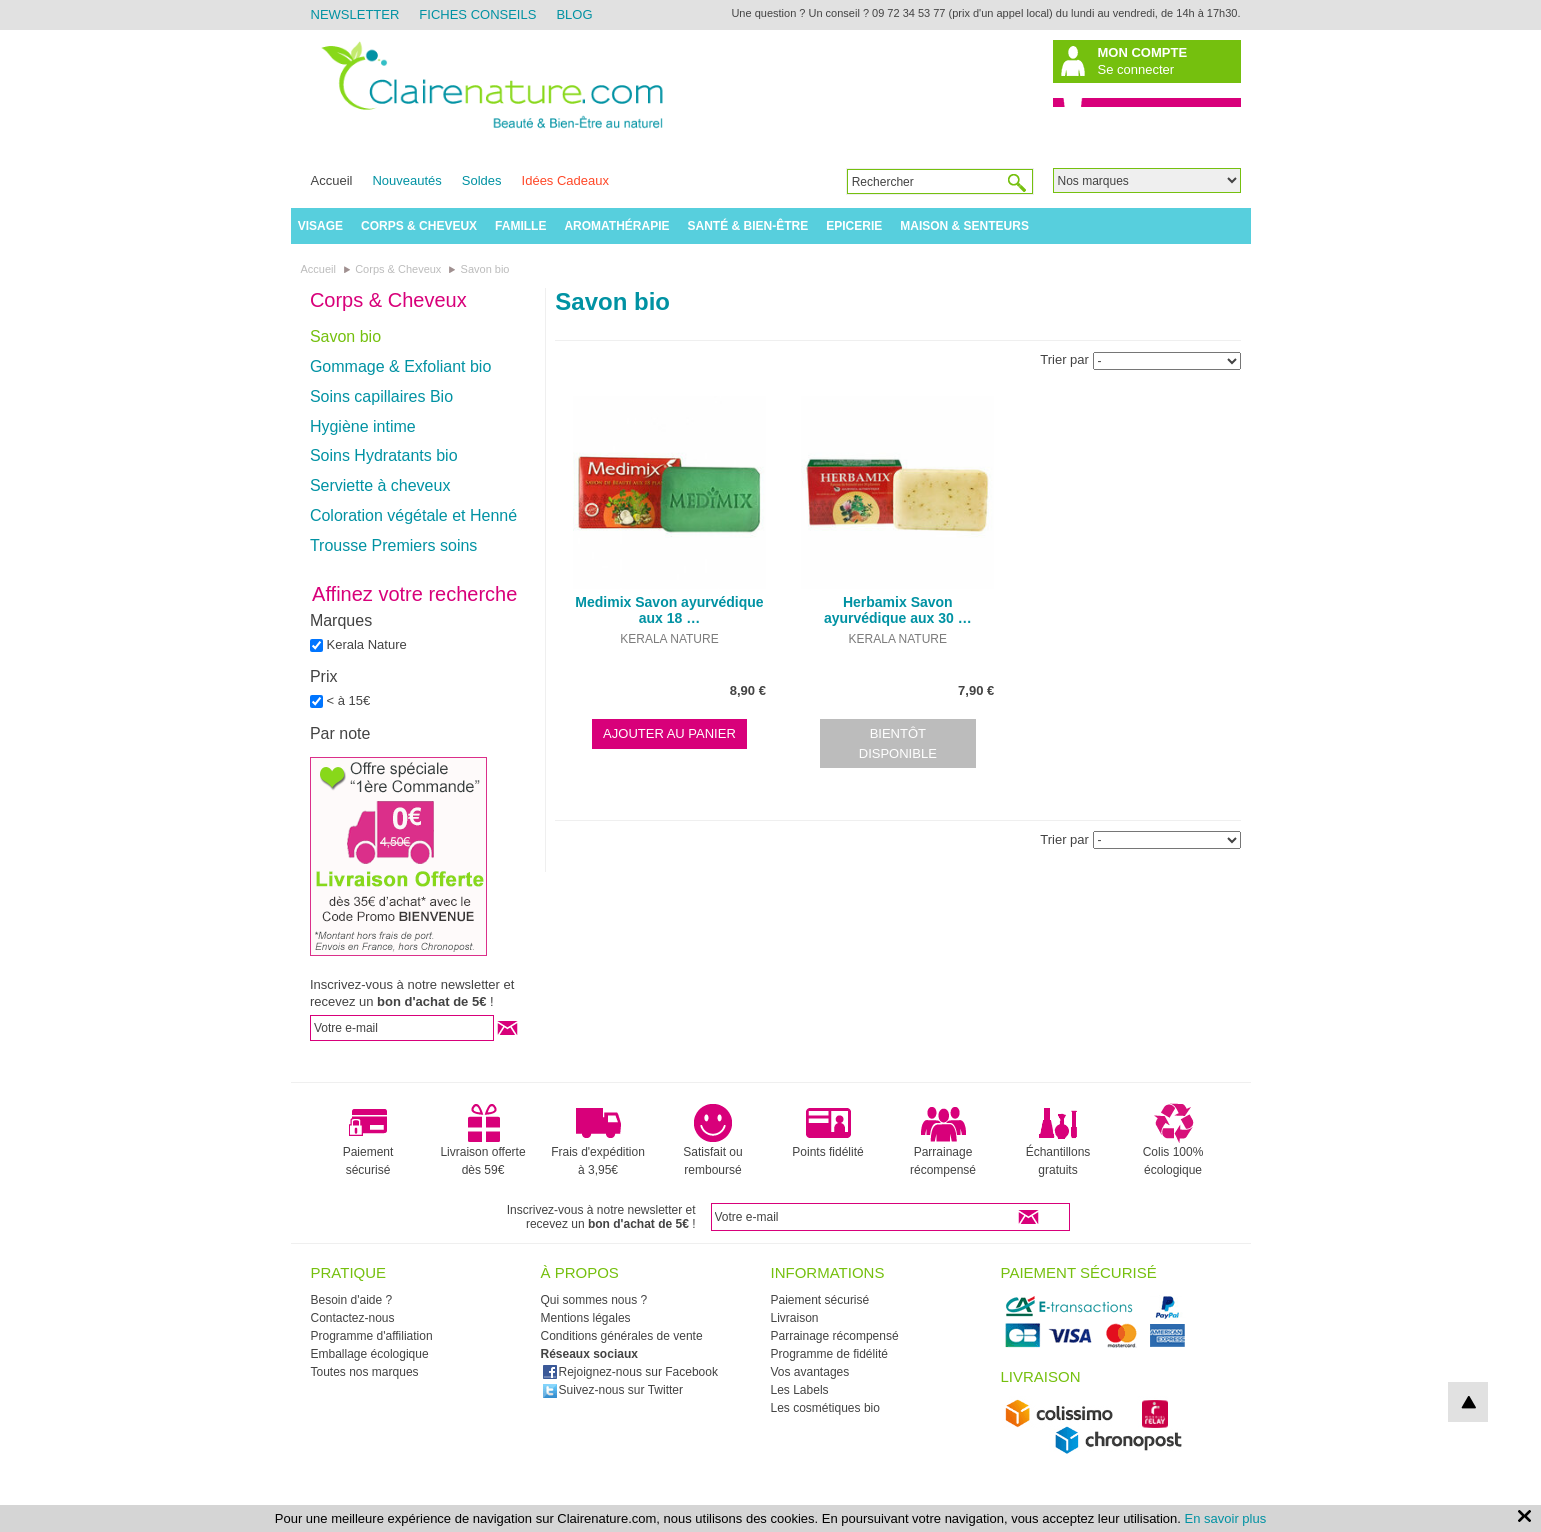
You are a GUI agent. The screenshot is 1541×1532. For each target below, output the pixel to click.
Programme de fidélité (829, 1354)
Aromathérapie (616, 226)
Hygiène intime (363, 426)
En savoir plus (1226, 1518)
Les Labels (800, 1390)
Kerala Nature (367, 644)
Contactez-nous (353, 1318)
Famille (520, 226)
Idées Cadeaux (565, 180)
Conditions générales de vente (622, 1336)
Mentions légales (586, 1318)
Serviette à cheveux (380, 485)
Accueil (332, 180)
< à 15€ (349, 700)
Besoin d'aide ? (352, 1300)
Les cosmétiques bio (825, 1408)
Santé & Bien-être (748, 226)
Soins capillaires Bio (381, 396)
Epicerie (854, 226)
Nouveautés (406, 180)
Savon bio (345, 336)
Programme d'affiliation (372, 1336)
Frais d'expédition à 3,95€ (598, 1140)
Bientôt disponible (898, 743)
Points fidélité (827, 1131)
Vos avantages (810, 1372)
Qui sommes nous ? (594, 1300)
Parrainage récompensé (943, 1140)
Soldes (482, 180)
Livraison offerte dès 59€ (482, 1140)
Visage (320, 226)
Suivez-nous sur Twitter (613, 1390)
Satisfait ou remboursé (712, 1140)
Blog (574, 14)
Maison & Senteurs (964, 226)
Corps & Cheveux (419, 226)
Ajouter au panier (669, 733)
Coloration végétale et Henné (413, 515)
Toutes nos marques (365, 1372)
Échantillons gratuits (1058, 1140)
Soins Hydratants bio (384, 455)
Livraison (795, 1318)
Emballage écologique (370, 1354)
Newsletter (355, 14)
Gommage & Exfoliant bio (400, 366)
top (1468, 1402)
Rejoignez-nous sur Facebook (630, 1372)
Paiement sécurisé (368, 1140)
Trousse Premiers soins (393, 545)
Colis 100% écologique (1173, 1140)
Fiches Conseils (477, 14)
